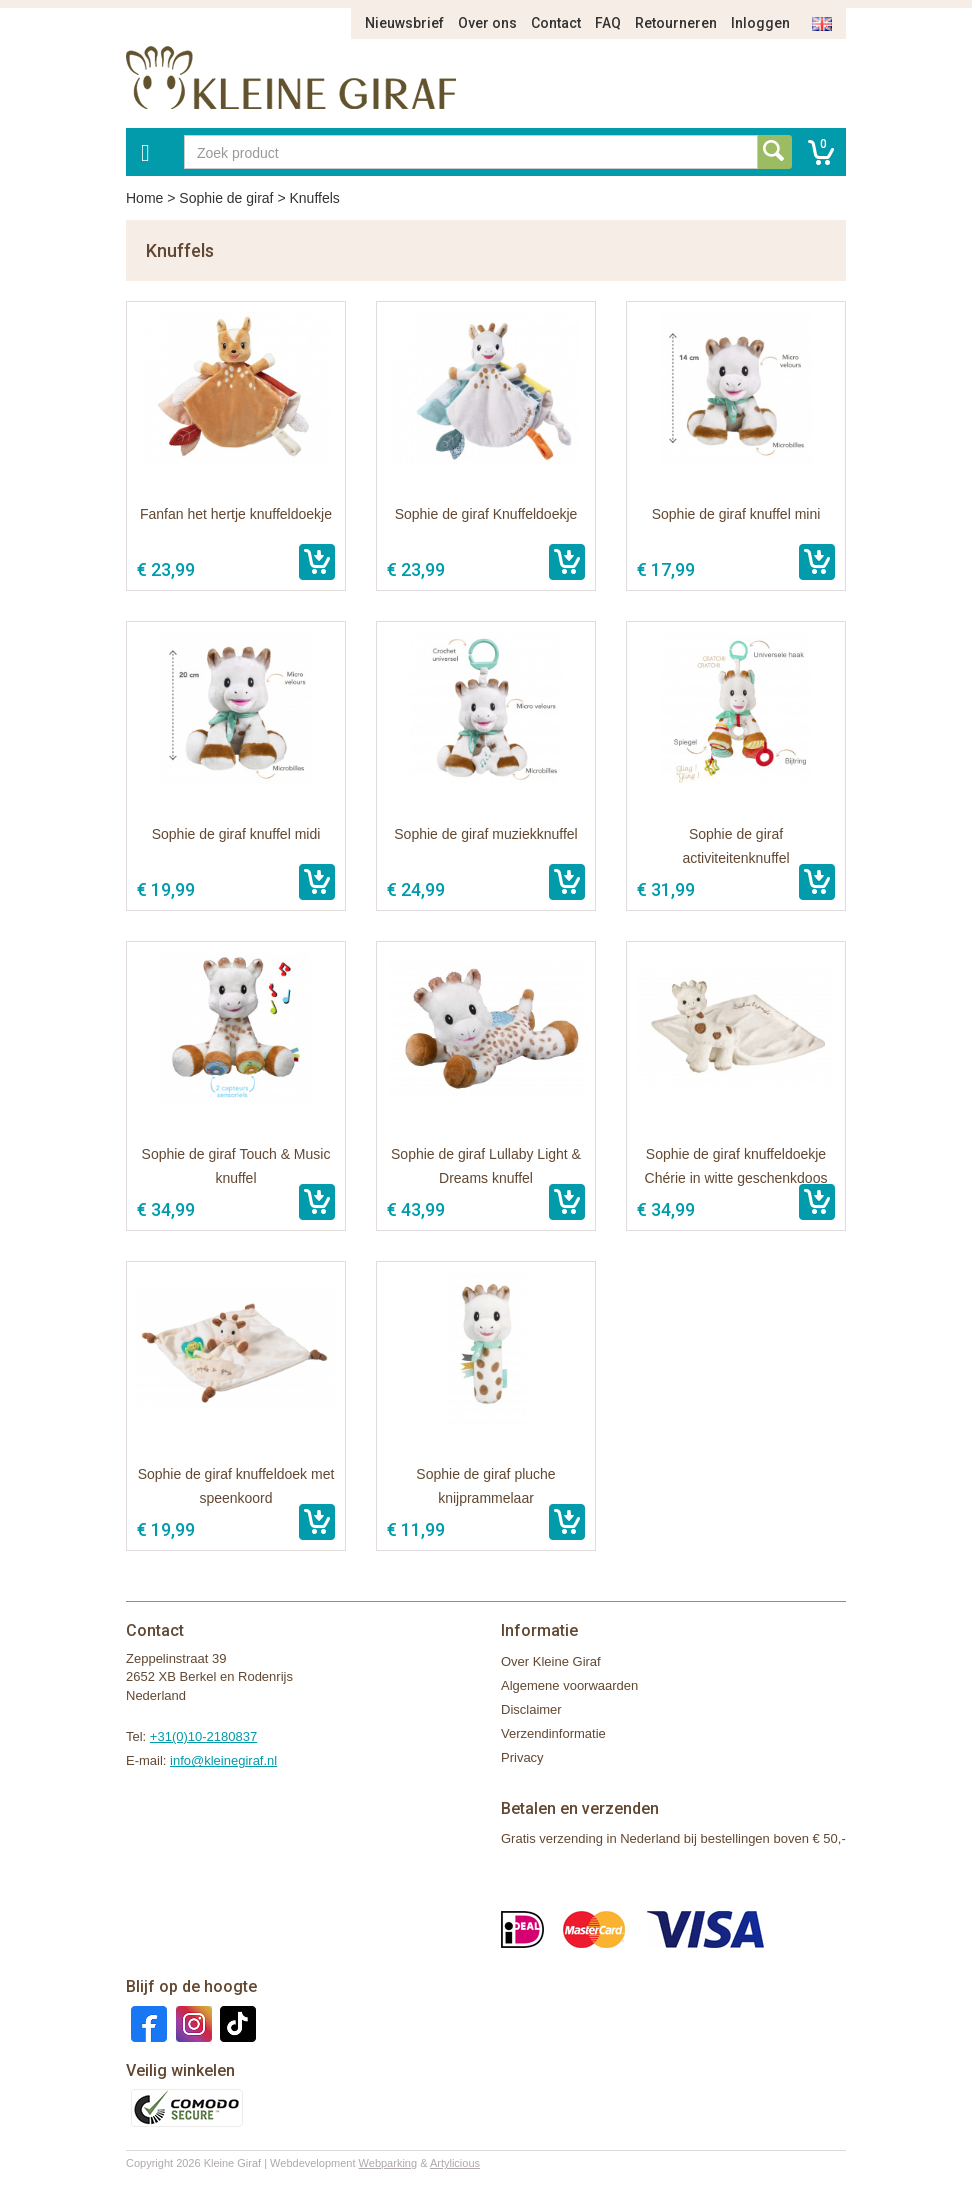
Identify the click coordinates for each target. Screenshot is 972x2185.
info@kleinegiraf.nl (223, 1760)
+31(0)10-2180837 (203, 1736)
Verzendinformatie (553, 1733)
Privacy (522, 1757)
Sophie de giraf (226, 198)
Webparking (388, 2163)
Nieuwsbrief (404, 23)
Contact (556, 23)
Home (144, 198)
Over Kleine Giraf (551, 1661)
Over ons (487, 23)
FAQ (608, 23)
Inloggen (760, 23)
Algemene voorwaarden (569, 1685)
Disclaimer (531, 1709)
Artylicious (455, 2163)
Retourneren (676, 23)
